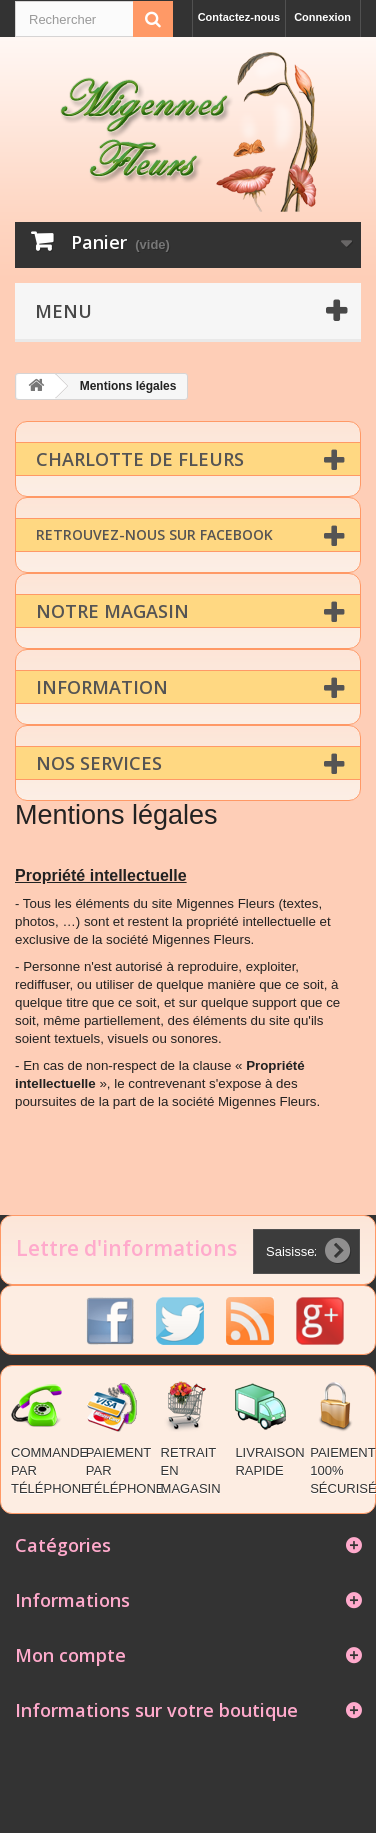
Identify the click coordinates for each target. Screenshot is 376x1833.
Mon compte (70, 1654)
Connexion (322, 17)
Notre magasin (112, 610)
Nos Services (99, 762)
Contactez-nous (239, 17)
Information (102, 686)
